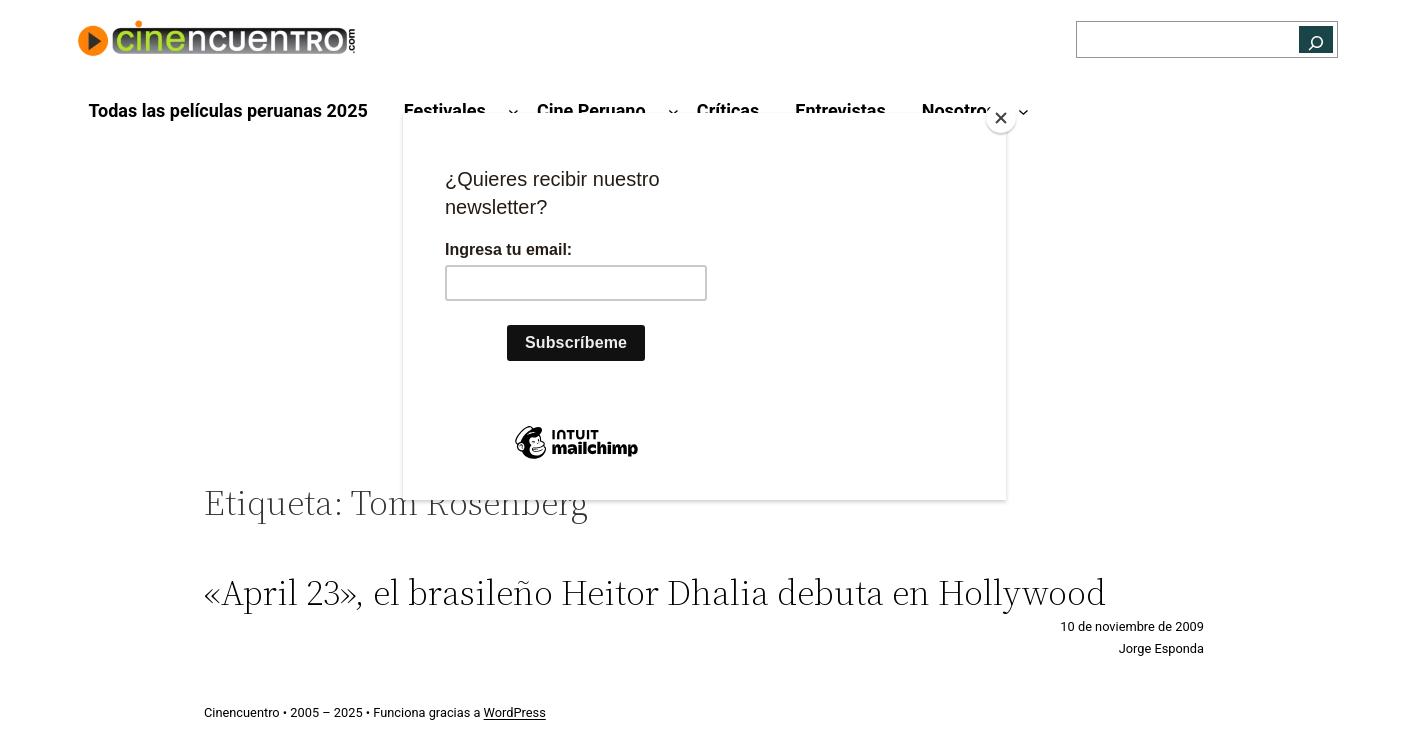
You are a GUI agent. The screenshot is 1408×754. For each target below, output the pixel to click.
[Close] (1001, 118)
